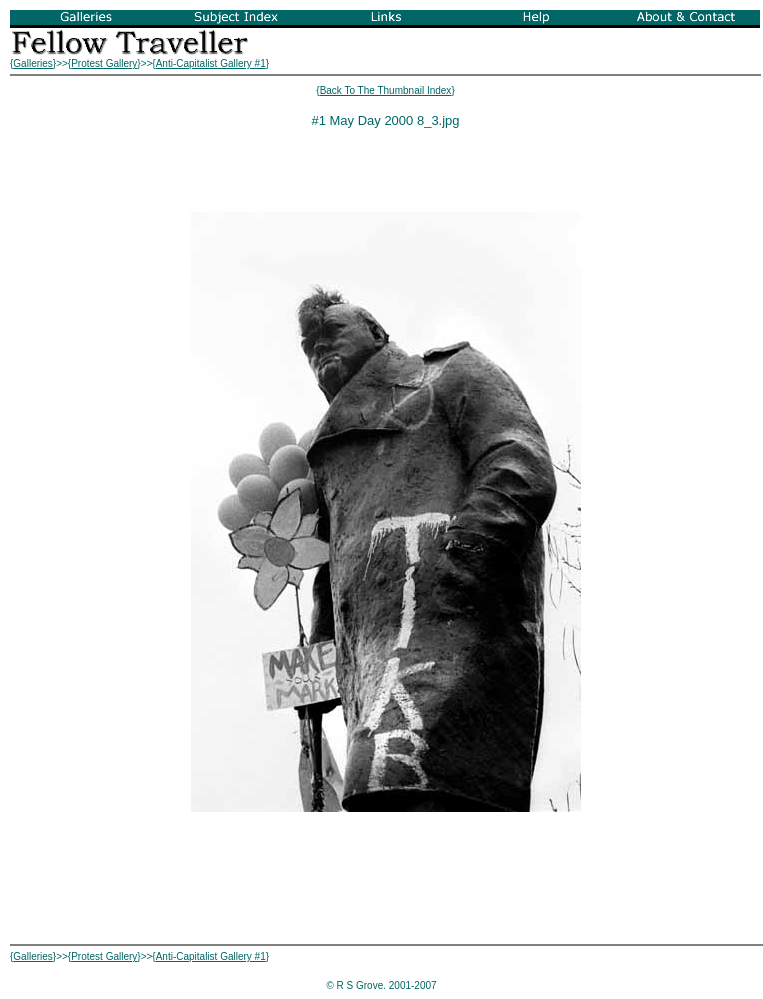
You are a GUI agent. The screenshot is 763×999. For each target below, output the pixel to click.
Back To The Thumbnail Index (386, 90)
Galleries (32, 63)
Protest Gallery (104, 63)
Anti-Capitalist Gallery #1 (211, 63)
